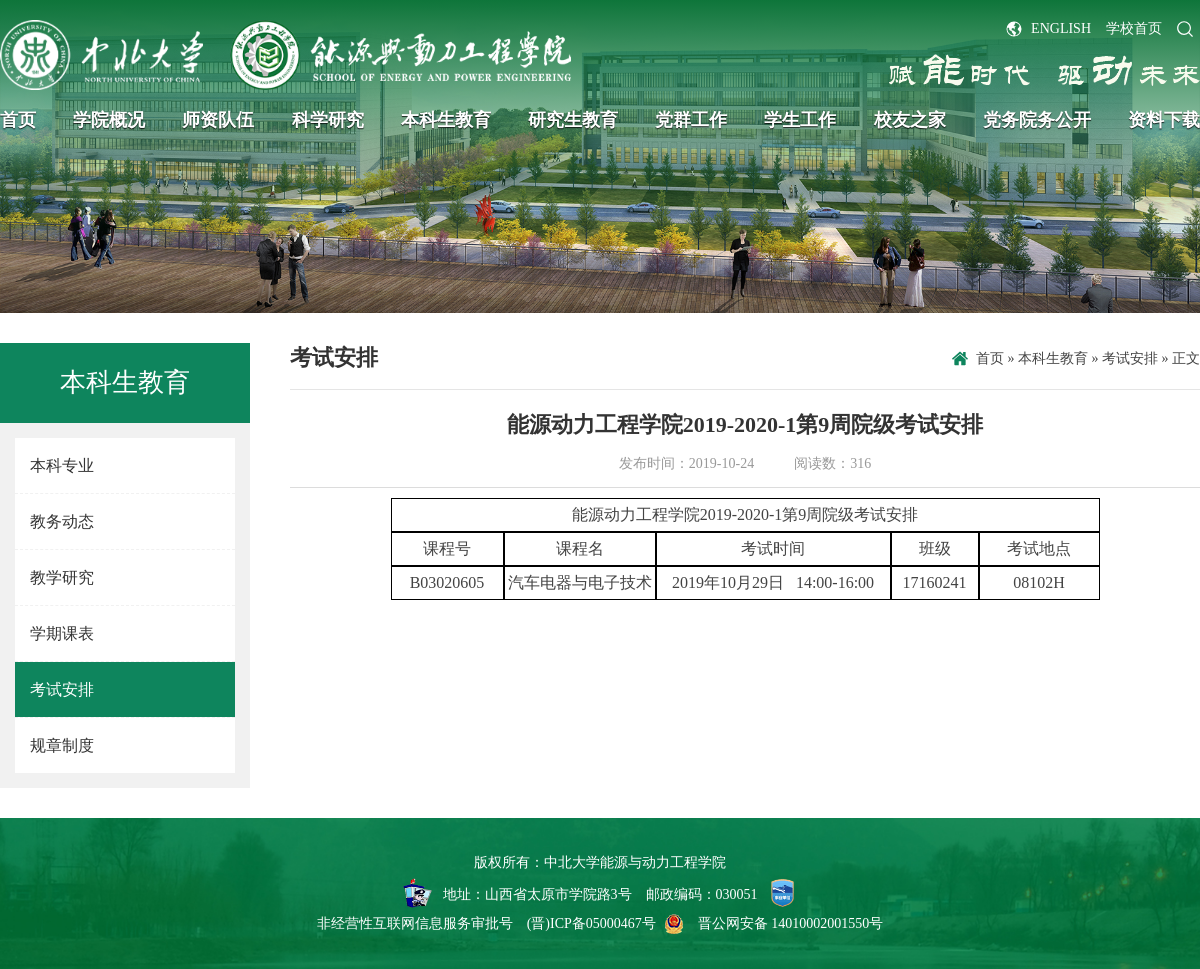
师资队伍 (218, 120)
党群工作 (691, 120)
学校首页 (1134, 28)
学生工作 (800, 120)
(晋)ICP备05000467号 (591, 923)
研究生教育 (573, 120)
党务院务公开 (1037, 120)
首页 (18, 120)
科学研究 (328, 120)
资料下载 (1164, 120)
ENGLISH (1061, 28)
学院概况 (109, 120)
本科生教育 (446, 120)
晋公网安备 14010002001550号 (791, 923)
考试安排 (1130, 358)
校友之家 (910, 120)
